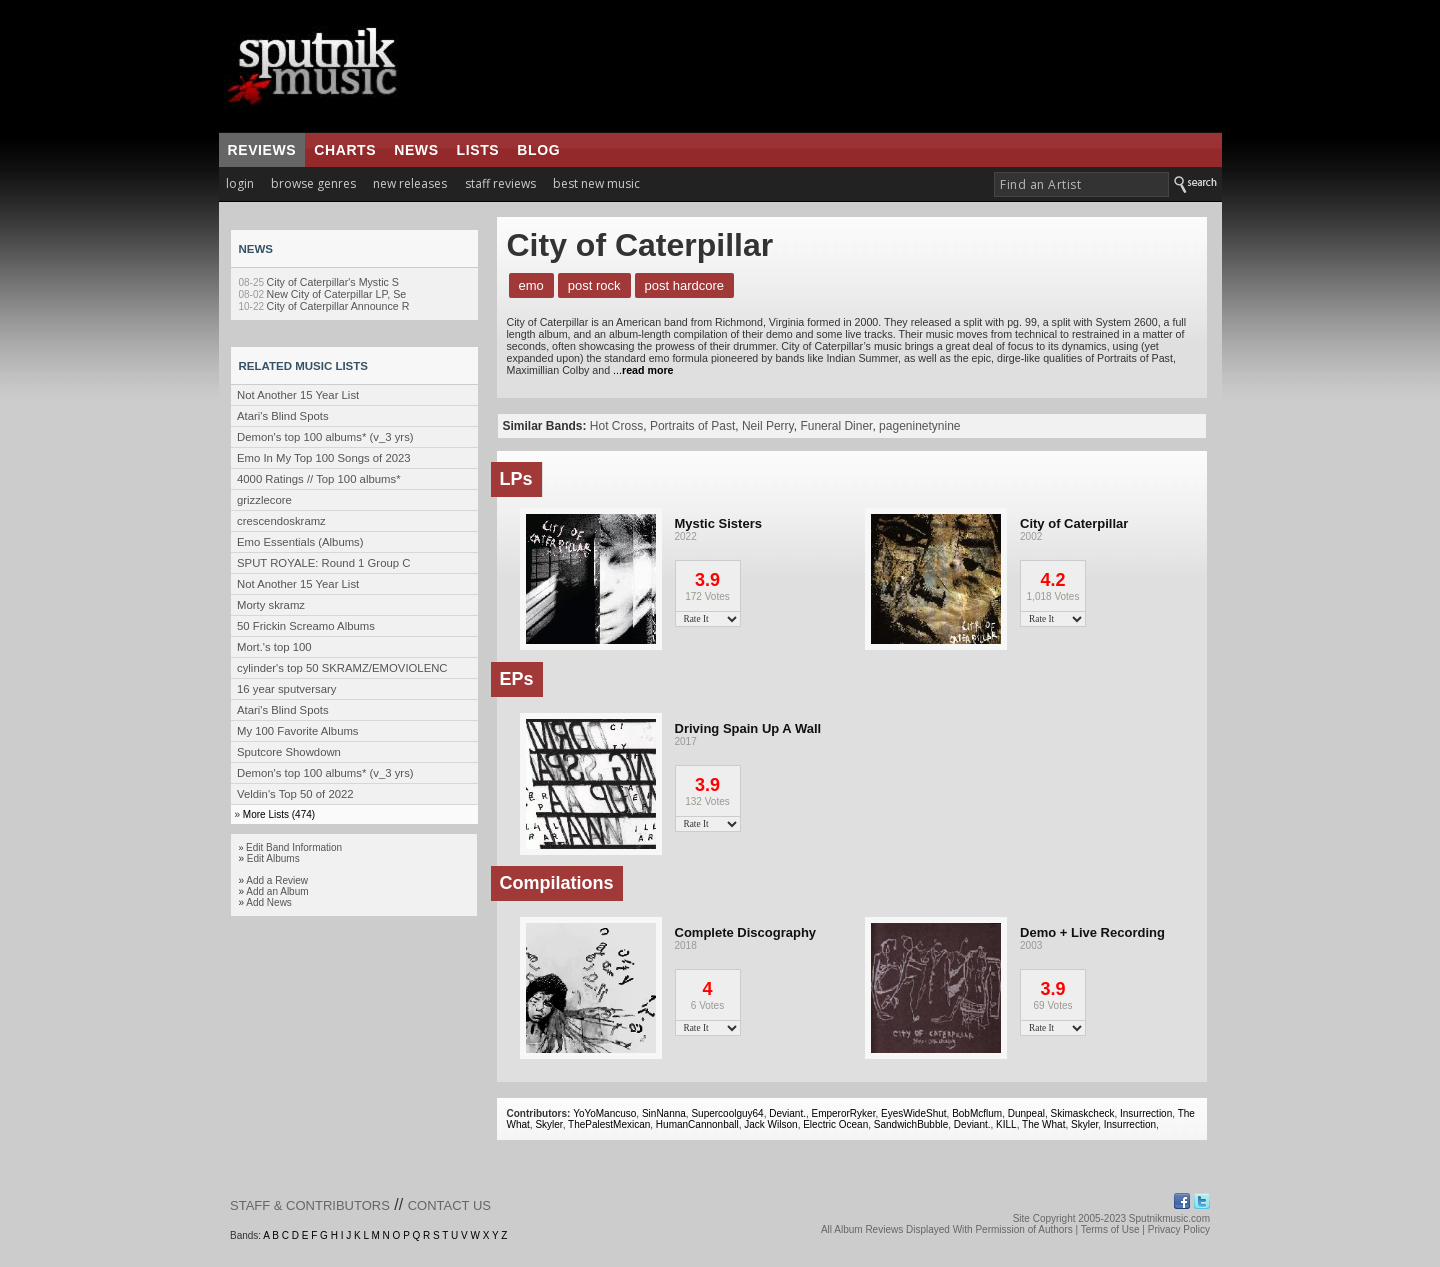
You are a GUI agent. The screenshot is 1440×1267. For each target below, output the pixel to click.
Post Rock (594, 285)
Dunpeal (1026, 1113)
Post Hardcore (685, 285)
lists (478, 150)
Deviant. (787, 1113)
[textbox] (1081, 184)
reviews (262, 150)
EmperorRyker (844, 1113)
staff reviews (500, 183)
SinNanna (664, 1113)
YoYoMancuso (604, 1113)
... (643, 370)
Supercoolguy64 (727, 1113)
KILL (1006, 1124)
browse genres (313, 183)
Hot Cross (616, 426)
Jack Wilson (770, 1124)
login (240, 183)
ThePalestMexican (609, 1124)
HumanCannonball (697, 1124)
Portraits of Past (692, 426)
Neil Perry (768, 426)
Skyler (548, 1124)
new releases (410, 183)
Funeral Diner (836, 426)
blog (538, 150)
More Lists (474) (279, 814)
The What (1043, 1124)
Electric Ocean (835, 1124)
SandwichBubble (911, 1124)
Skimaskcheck (1083, 1113)
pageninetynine (919, 426)
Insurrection (1146, 1113)
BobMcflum (977, 1113)
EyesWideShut (914, 1113)
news (416, 150)
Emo (531, 285)
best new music (596, 183)
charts (345, 150)
